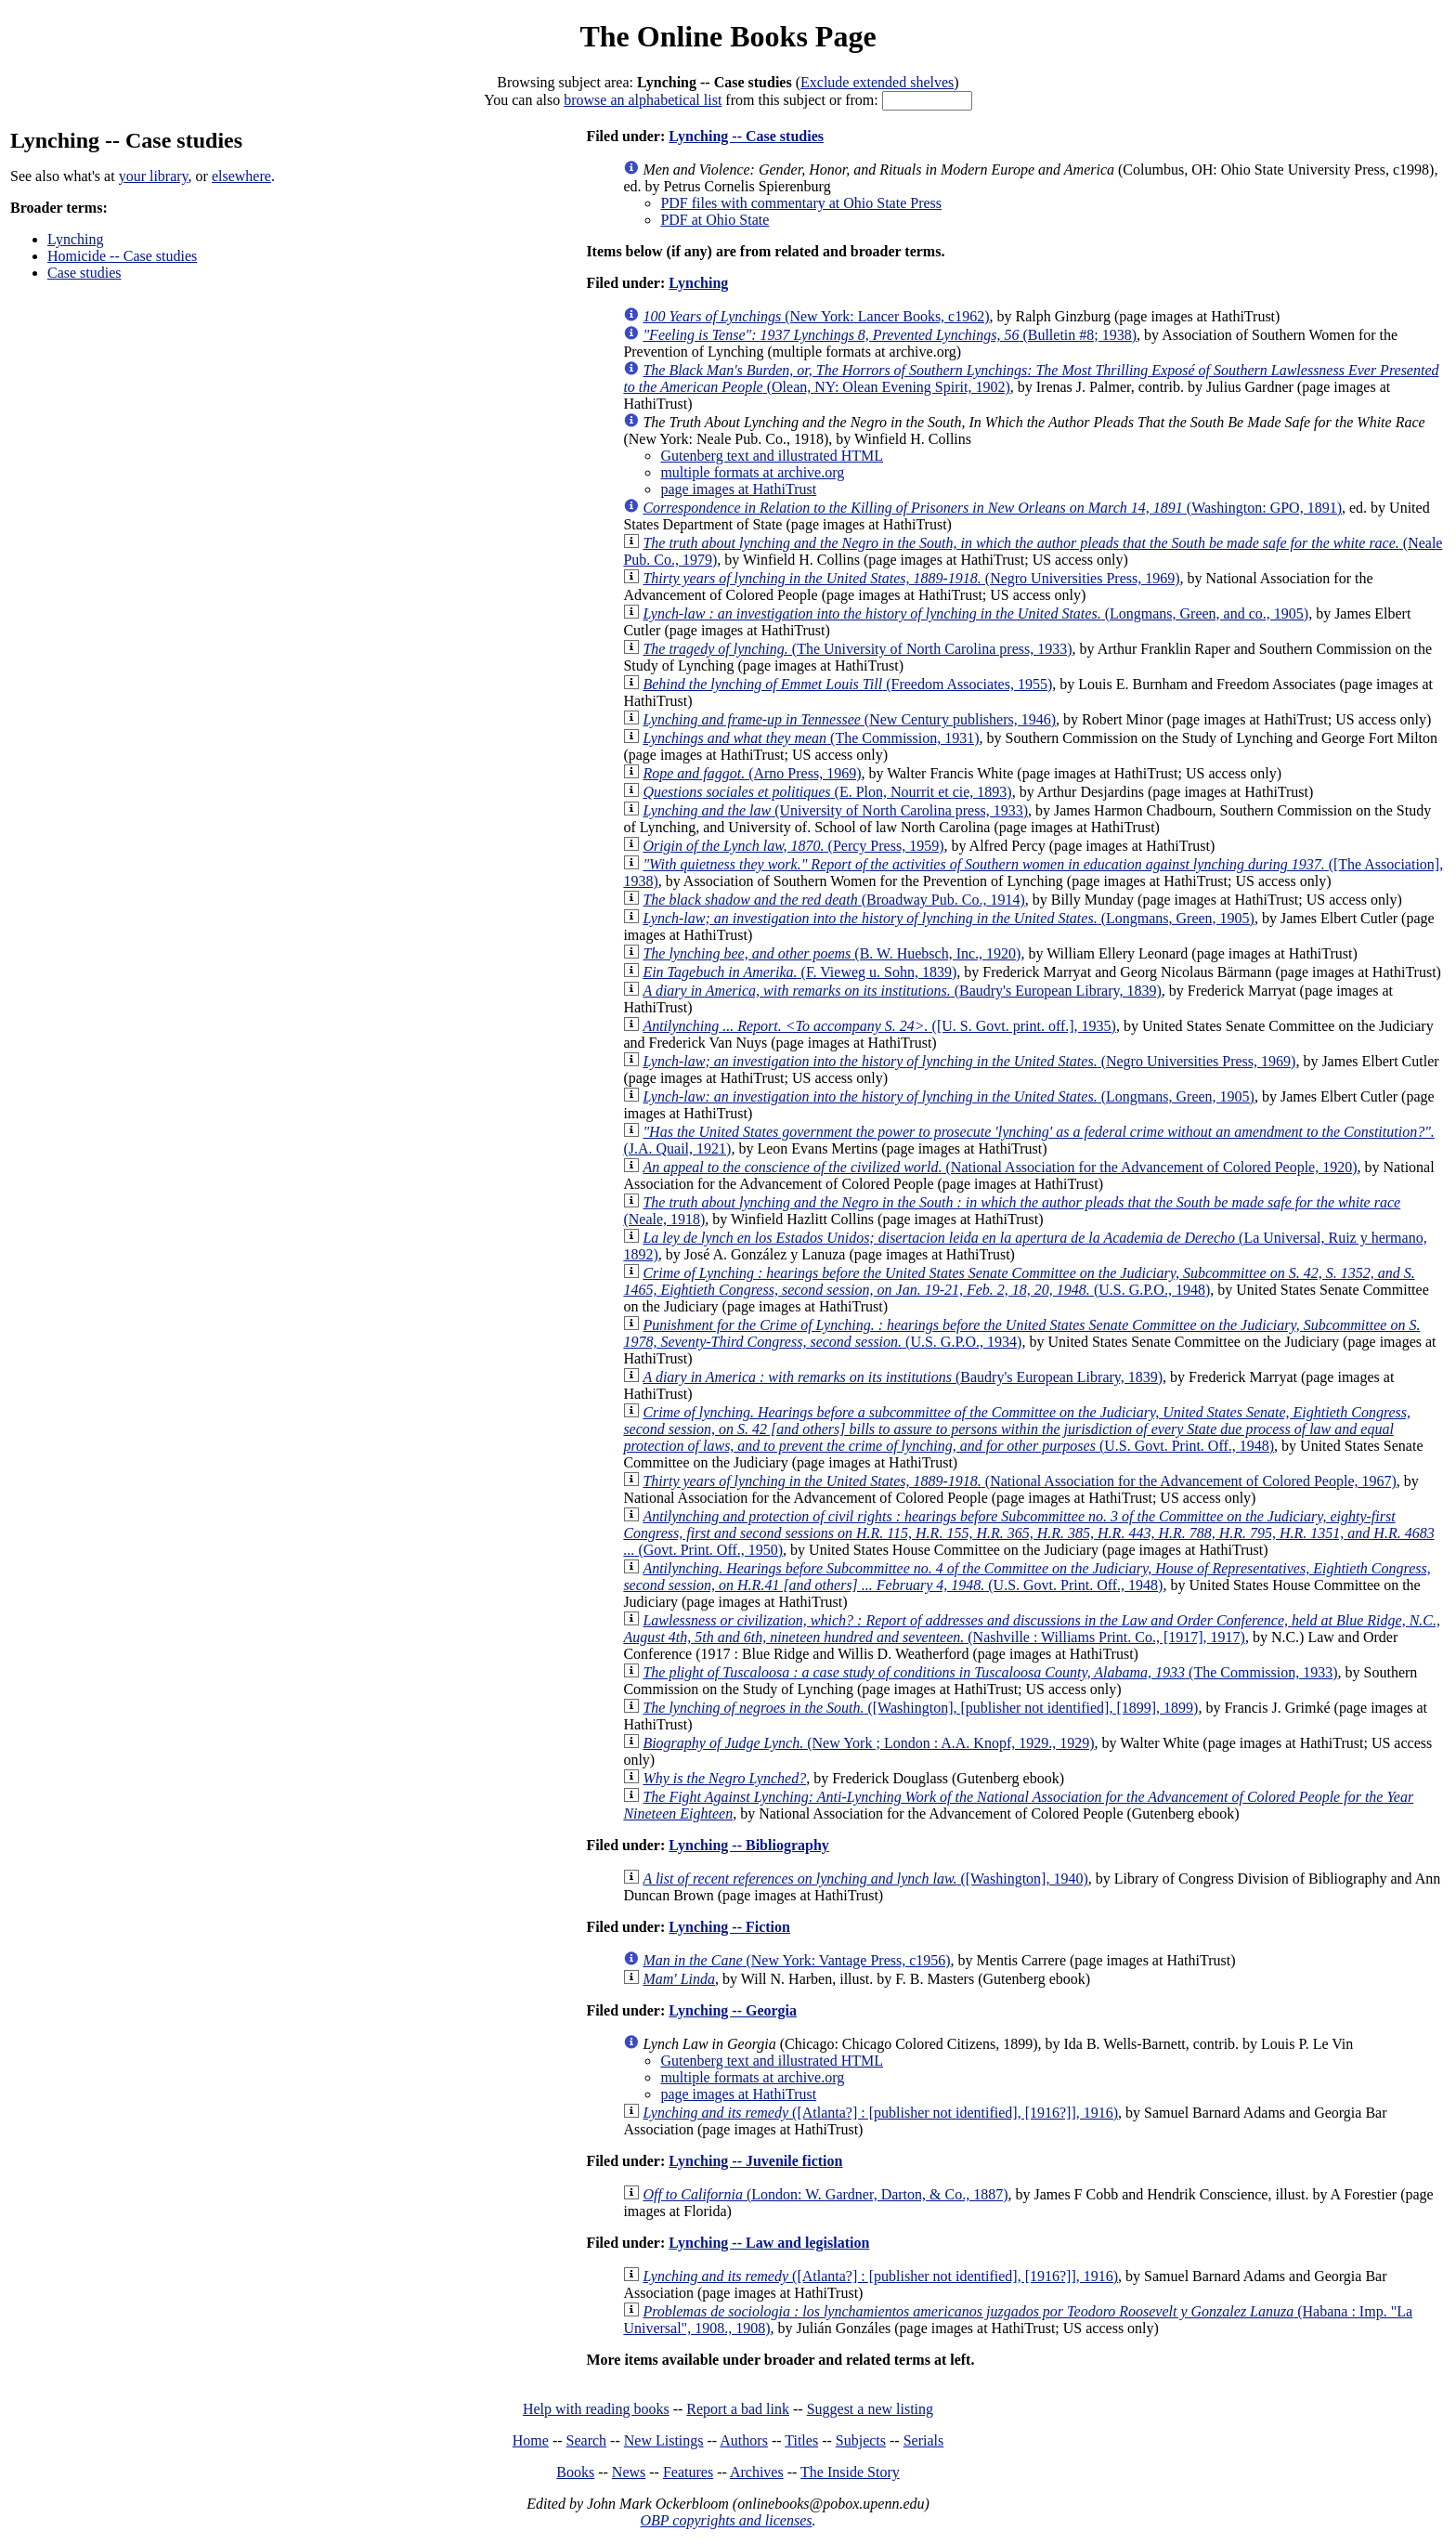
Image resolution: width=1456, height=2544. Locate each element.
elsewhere (241, 176)
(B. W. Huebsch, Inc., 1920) (831, 953)
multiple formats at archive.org (752, 472)
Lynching (75, 239)
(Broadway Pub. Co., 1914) (833, 899)
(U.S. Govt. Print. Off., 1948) (1016, 1429)
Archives (757, 2472)
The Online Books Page (727, 36)
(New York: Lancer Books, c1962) (816, 316)
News (628, 2472)
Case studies (84, 272)
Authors (744, 2440)
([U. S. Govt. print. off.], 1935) (879, 1026)
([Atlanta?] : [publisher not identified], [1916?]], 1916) (880, 2112)
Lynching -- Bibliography (749, 1845)
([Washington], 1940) (865, 1878)
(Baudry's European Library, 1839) (902, 990)
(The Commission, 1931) (811, 738)
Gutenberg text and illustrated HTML (771, 455)
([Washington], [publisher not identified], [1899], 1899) (920, 1708)
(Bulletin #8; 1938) (890, 335)
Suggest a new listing (870, 2409)
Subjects (861, 2440)
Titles (801, 2440)
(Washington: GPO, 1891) (992, 507)
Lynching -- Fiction (729, 1927)
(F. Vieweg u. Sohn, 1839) (799, 972)
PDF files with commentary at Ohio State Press (801, 203)
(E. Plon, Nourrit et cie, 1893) (827, 792)
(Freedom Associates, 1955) (847, 684)
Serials (924, 2440)
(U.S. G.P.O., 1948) (1018, 1281)
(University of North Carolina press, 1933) (835, 810)
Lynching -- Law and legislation (769, 2242)
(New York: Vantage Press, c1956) (796, 1960)
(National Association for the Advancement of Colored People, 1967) (1019, 1481)
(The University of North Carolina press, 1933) (857, 649)
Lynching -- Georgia (733, 2010)
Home (531, 2440)
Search (586, 2440)
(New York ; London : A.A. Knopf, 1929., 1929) (868, 1743)
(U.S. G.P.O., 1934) (1021, 1333)
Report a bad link (737, 2409)
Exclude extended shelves (877, 82)
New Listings (664, 2440)
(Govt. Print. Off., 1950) (1028, 1533)
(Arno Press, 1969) (752, 773)
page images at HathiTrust (738, 489)
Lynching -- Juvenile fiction (755, 2161)
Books (575, 2472)
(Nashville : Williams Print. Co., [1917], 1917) (1031, 1628)
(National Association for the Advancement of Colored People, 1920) (1000, 1167)
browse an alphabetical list (643, 100)
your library (153, 176)
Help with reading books (596, 2409)
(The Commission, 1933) (990, 1672)
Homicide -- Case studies (122, 256)
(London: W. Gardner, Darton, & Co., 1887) (825, 2194)
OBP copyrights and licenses (726, 2520)
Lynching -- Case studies (746, 136)
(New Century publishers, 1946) (849, 719)
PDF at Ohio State (714, 220)
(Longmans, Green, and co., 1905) (975, 613)
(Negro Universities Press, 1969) (911, 578)
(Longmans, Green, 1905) (948, 918)
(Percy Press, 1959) (793, 846)
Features (688, 2472)
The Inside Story (850, 2472)
